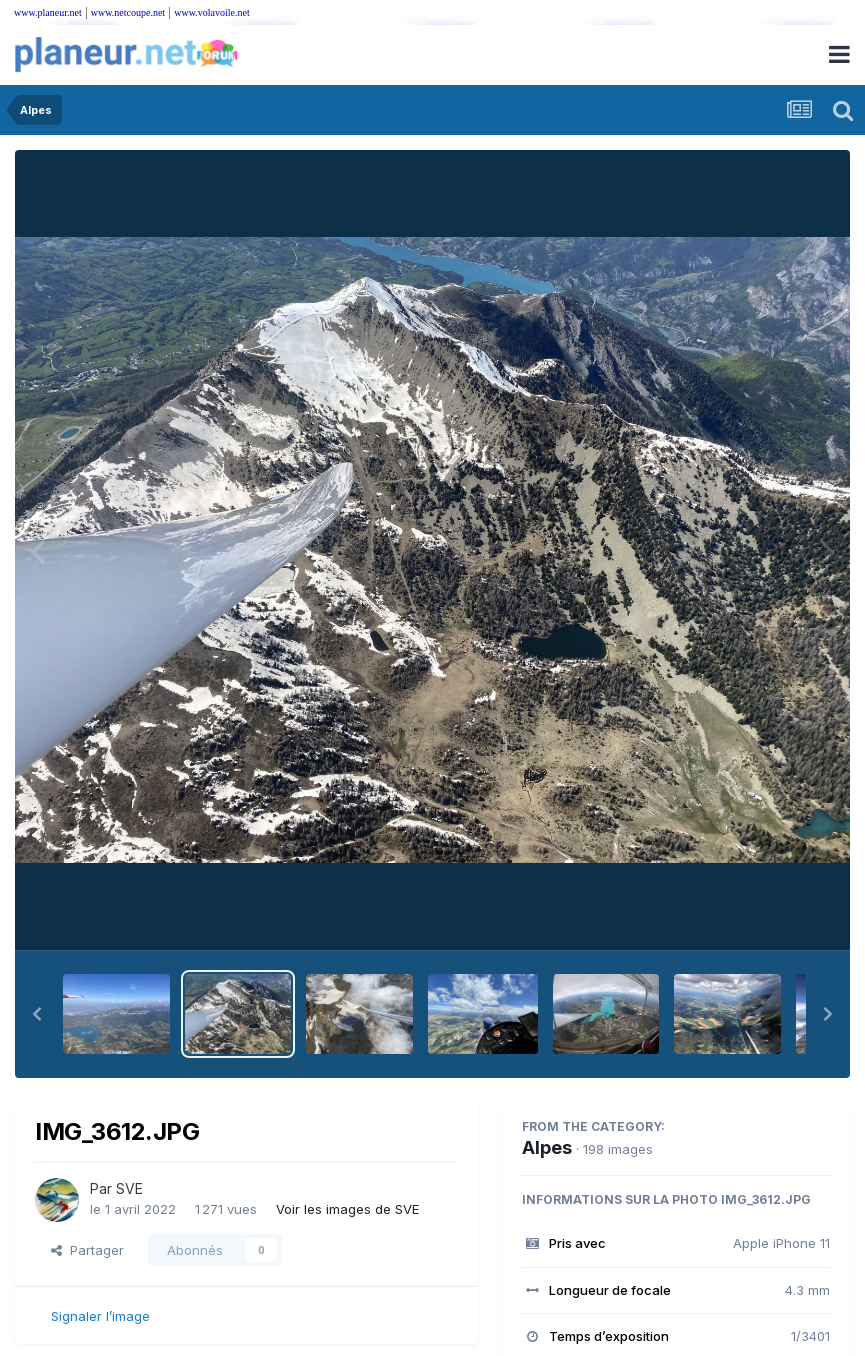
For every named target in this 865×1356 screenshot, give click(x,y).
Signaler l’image (100, 1316)
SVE (129, 1188)
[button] (37, 1014)
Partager (87, 1250)
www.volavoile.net (211, 12)
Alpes (547, 1147)
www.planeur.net (48, 12)
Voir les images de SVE (347, 1209)
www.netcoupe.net (128, 12)
